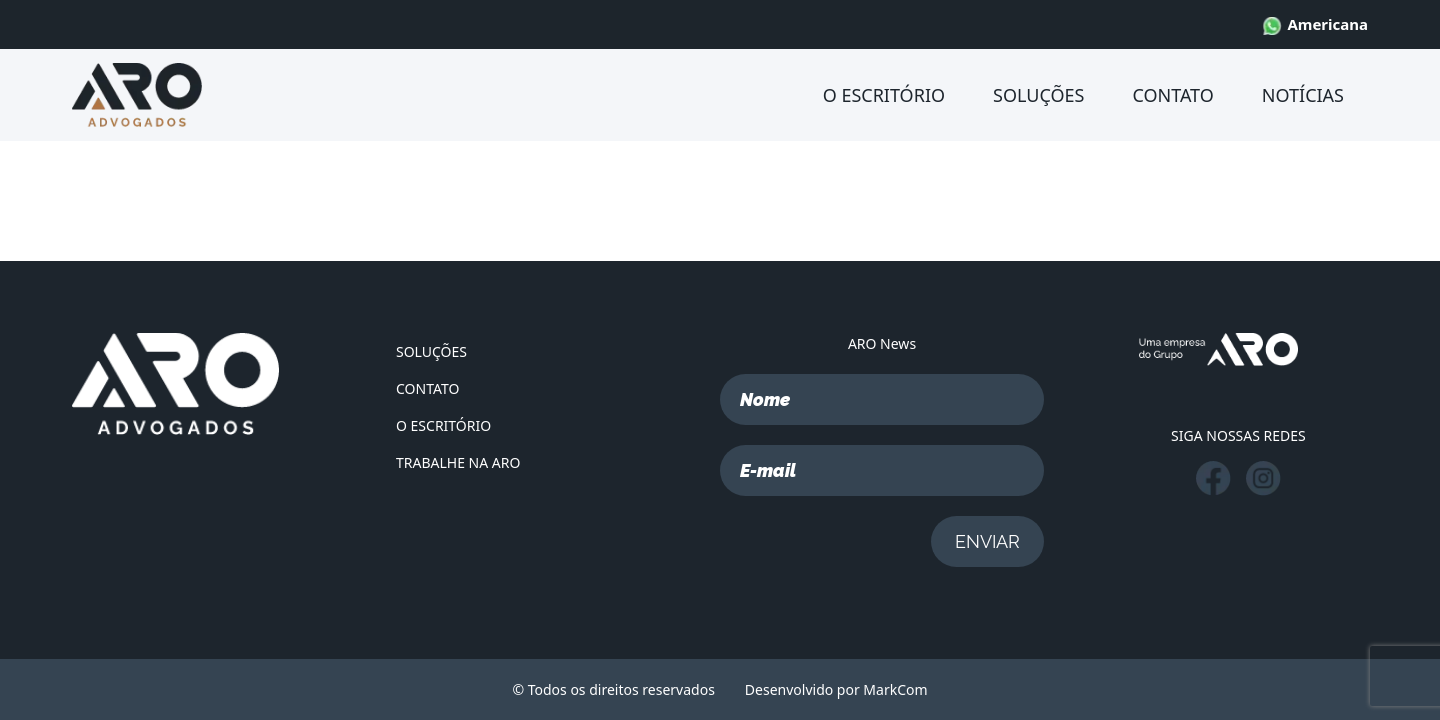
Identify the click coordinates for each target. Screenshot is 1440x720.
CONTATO (1172, 95)
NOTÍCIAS (1303, 95)
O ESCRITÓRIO (884, 95)
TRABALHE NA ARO (458, 462)
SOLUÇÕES (1038, 95)
